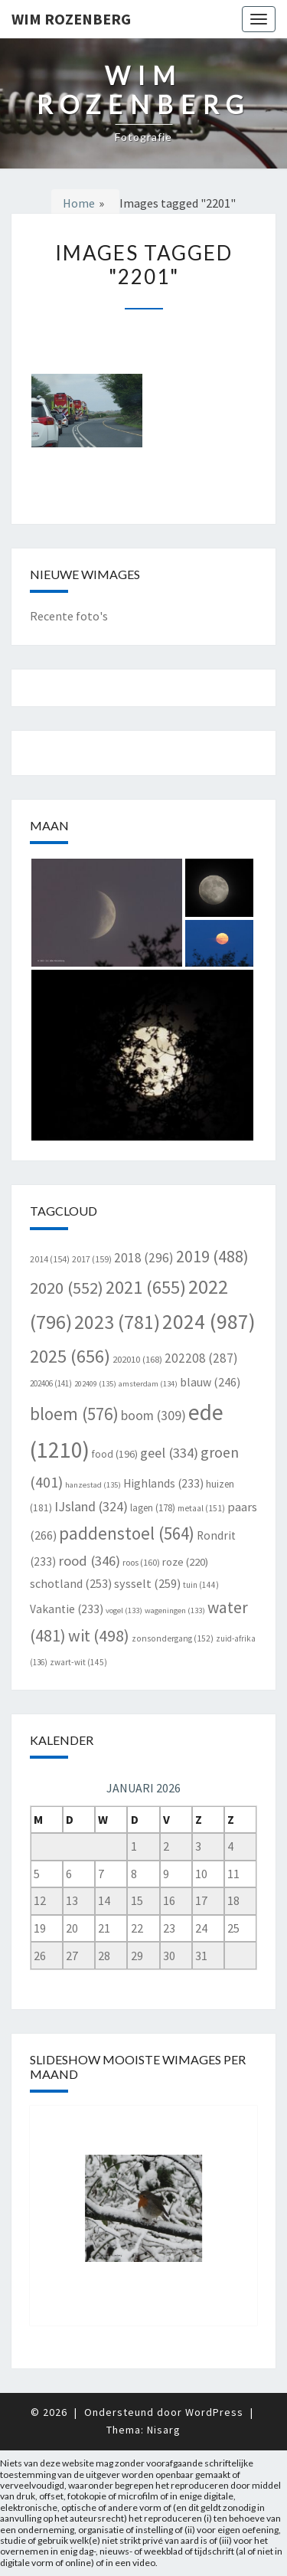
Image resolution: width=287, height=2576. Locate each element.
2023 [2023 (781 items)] (117, 1322)
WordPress (214, 2412)
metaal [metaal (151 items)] (201, 1508)
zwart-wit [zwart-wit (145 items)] (78, 1662)
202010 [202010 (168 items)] (137, 1359)
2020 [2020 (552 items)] (66, 1287)
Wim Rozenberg (71, 18)
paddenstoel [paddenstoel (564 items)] (126, 1533)
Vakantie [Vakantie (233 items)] (66, 1609)
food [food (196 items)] (115, 1454)
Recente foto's (69, 616)
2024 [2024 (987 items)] (209, 1321)
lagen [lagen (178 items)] (152, 1507)
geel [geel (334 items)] (169, 1452)
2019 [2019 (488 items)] (212, 1256)
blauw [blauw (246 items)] (210, 1381)
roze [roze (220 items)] (185, 1561)
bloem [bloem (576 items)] (74, 1414)
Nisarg (164, 2430)
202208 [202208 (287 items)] (201, 1358)
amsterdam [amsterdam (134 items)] (148, 1384)
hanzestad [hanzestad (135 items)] (93, 1485)
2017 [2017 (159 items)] (92, 1259)
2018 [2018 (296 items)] (144, 1257)
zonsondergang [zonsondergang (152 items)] (173, 1638)
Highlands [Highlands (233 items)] (163, 1483)
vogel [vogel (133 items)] (124, 1610)
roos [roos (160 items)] (141, 1562)
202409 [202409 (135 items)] (95, 1384)
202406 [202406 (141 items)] (51, 1383)
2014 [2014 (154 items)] (50, 1259)
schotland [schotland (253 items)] (71, 1583)
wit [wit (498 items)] (98, 1635)
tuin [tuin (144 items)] (201, 1584)
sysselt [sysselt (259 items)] (147, 1583)
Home (79, 203)
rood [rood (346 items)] (89, 1560)
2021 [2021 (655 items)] (146, 1287)
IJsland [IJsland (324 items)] (91, 1506)
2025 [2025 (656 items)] (70, 1356)
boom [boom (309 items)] (153, 1415)
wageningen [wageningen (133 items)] (175, 1610)
